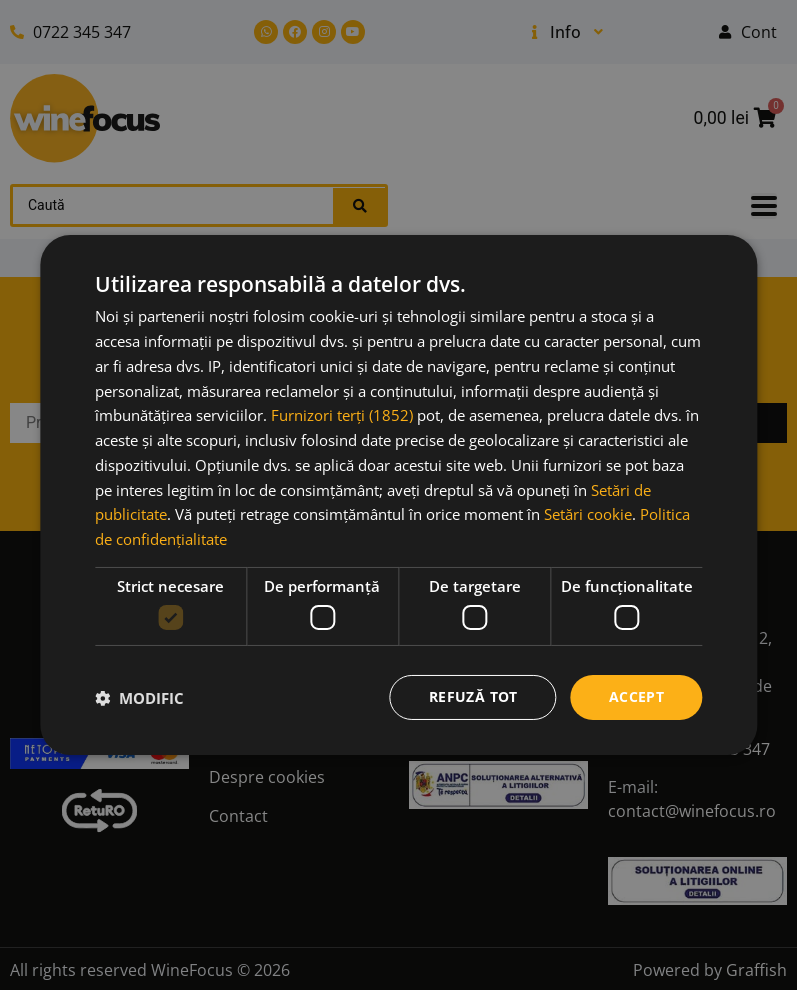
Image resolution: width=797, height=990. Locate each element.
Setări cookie (588, 514)
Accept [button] (636, 696)
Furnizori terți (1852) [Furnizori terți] (342, 415)
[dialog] (398, 495)
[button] (139, 698)
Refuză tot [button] (473, 696)
